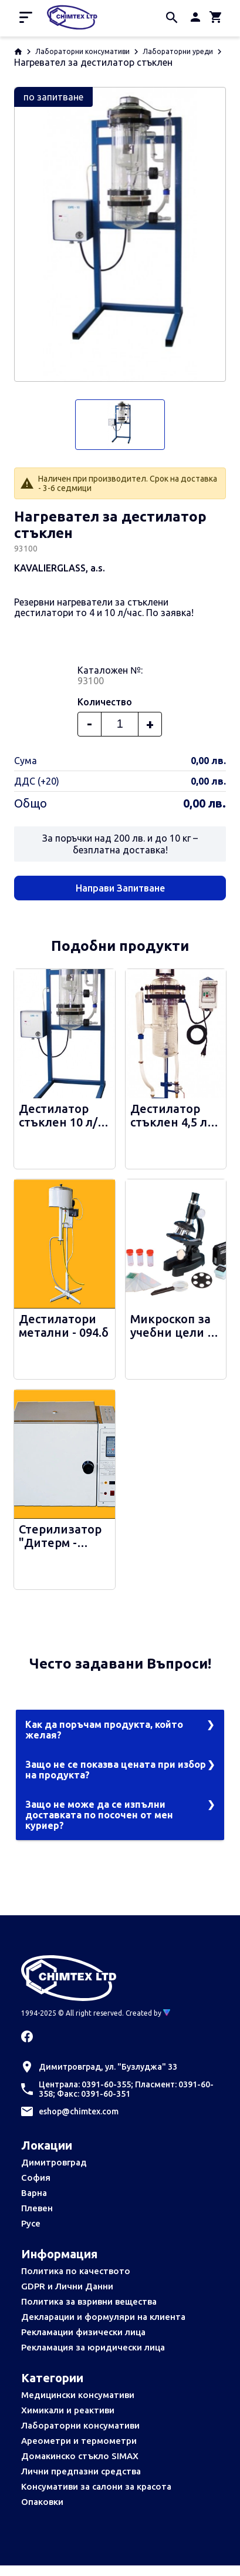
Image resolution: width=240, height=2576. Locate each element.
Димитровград (54, 2162)
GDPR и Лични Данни (67, 2286)
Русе (30, 2223)
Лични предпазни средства (81, 2471)
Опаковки (42, 2502)
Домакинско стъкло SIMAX (79, 2456)
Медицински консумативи (77, 2395)
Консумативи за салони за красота (96, 2486)
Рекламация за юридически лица (93, 2347)
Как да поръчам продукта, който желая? (104, 1729)
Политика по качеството (75, 2271)
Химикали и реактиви (67, 2410)
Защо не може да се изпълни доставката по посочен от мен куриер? (99, 1815)
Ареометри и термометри (79, 2441)
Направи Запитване (120, 888)
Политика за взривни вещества (89, 2301)
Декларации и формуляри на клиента (103, 2317)
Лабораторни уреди (178, 51)
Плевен (37, 2208)
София (35, 2177)
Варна (34, 2193)
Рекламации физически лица (83, 2332)
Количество (104, 702)
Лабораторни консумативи (82, 51)
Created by (148, 2013)
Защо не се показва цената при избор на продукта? (115, 1769)
